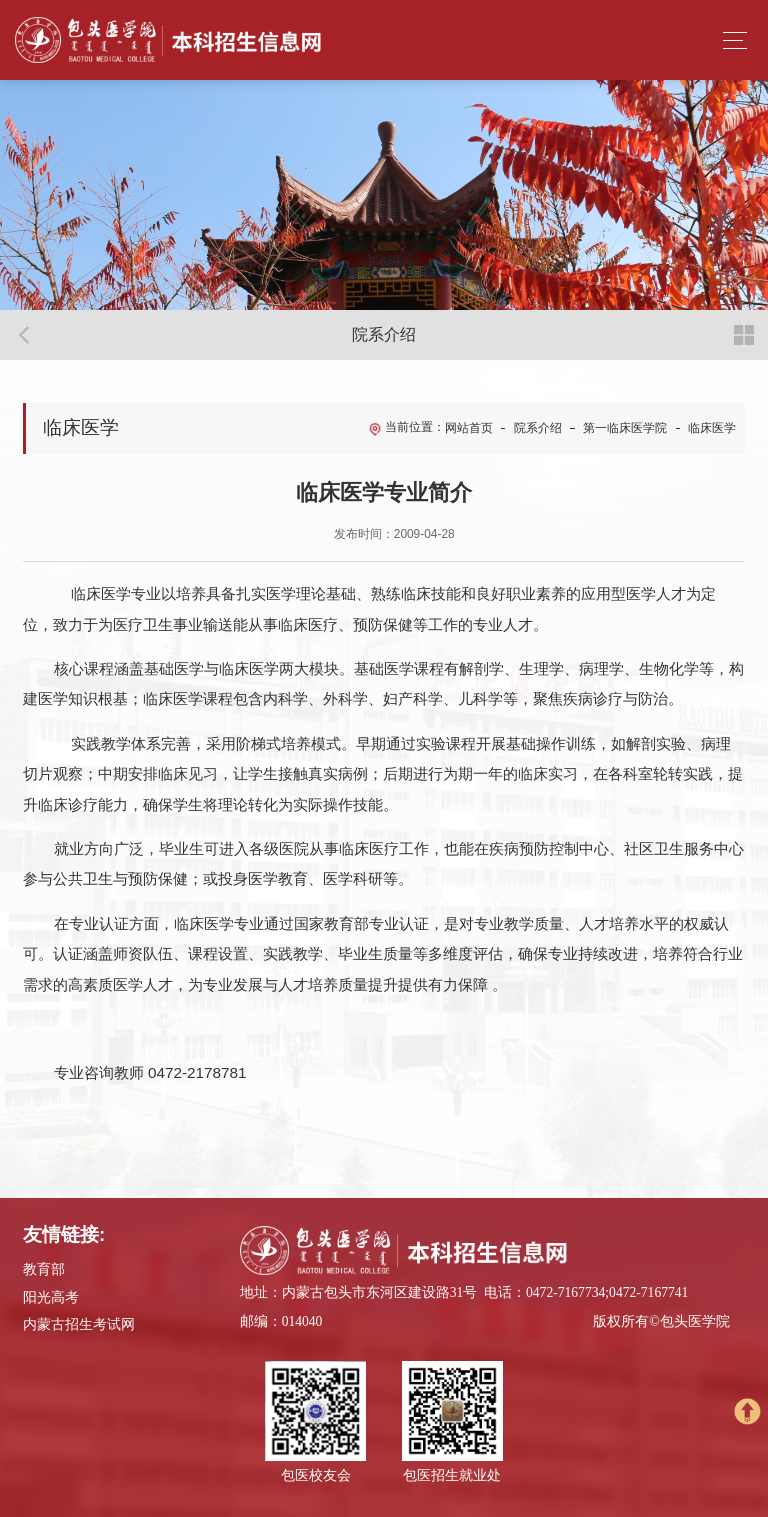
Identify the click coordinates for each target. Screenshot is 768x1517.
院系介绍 (538, 428)
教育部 (44, 1269)
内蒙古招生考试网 (79, 1324)
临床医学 (712, 428)
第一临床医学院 (625, 428)
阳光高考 (51, 1297)
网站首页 (469, 428)
